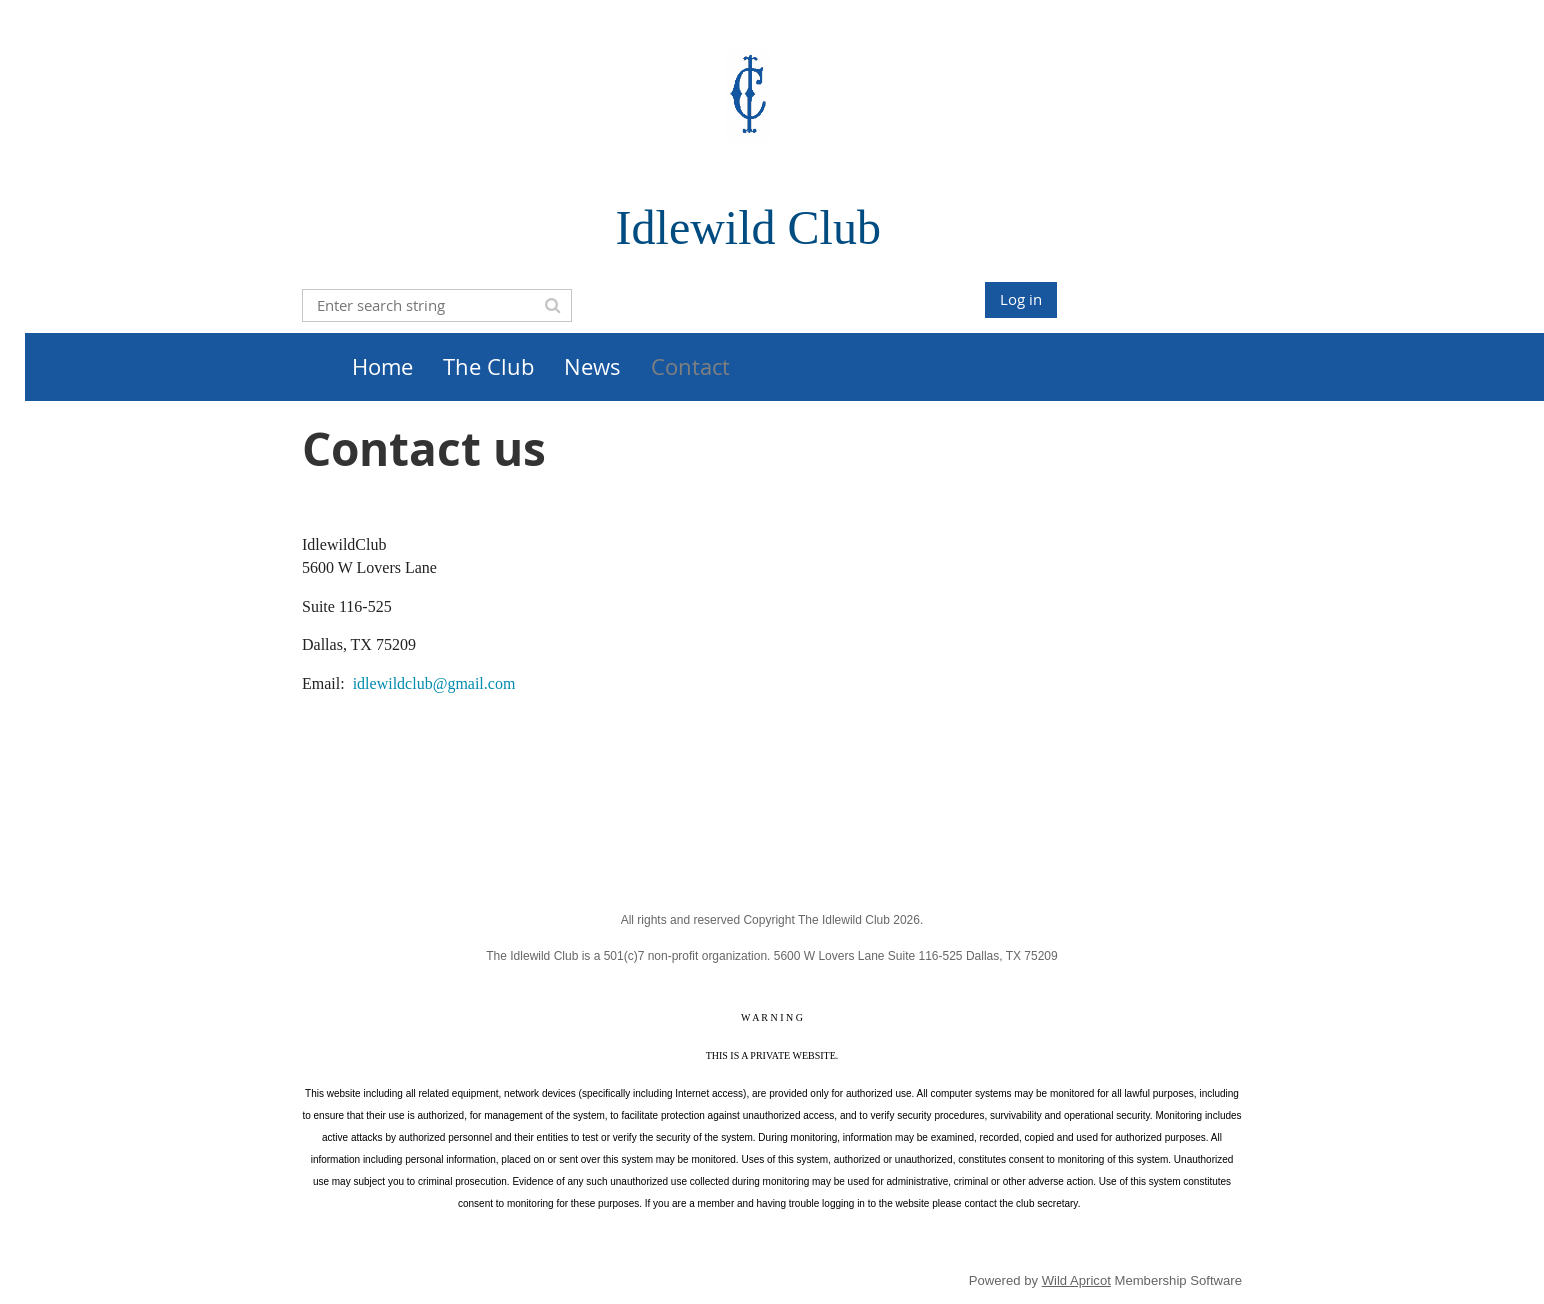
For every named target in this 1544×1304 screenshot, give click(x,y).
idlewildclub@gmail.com (434, 683)
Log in (1021, 299)
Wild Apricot (1076, 1280)
